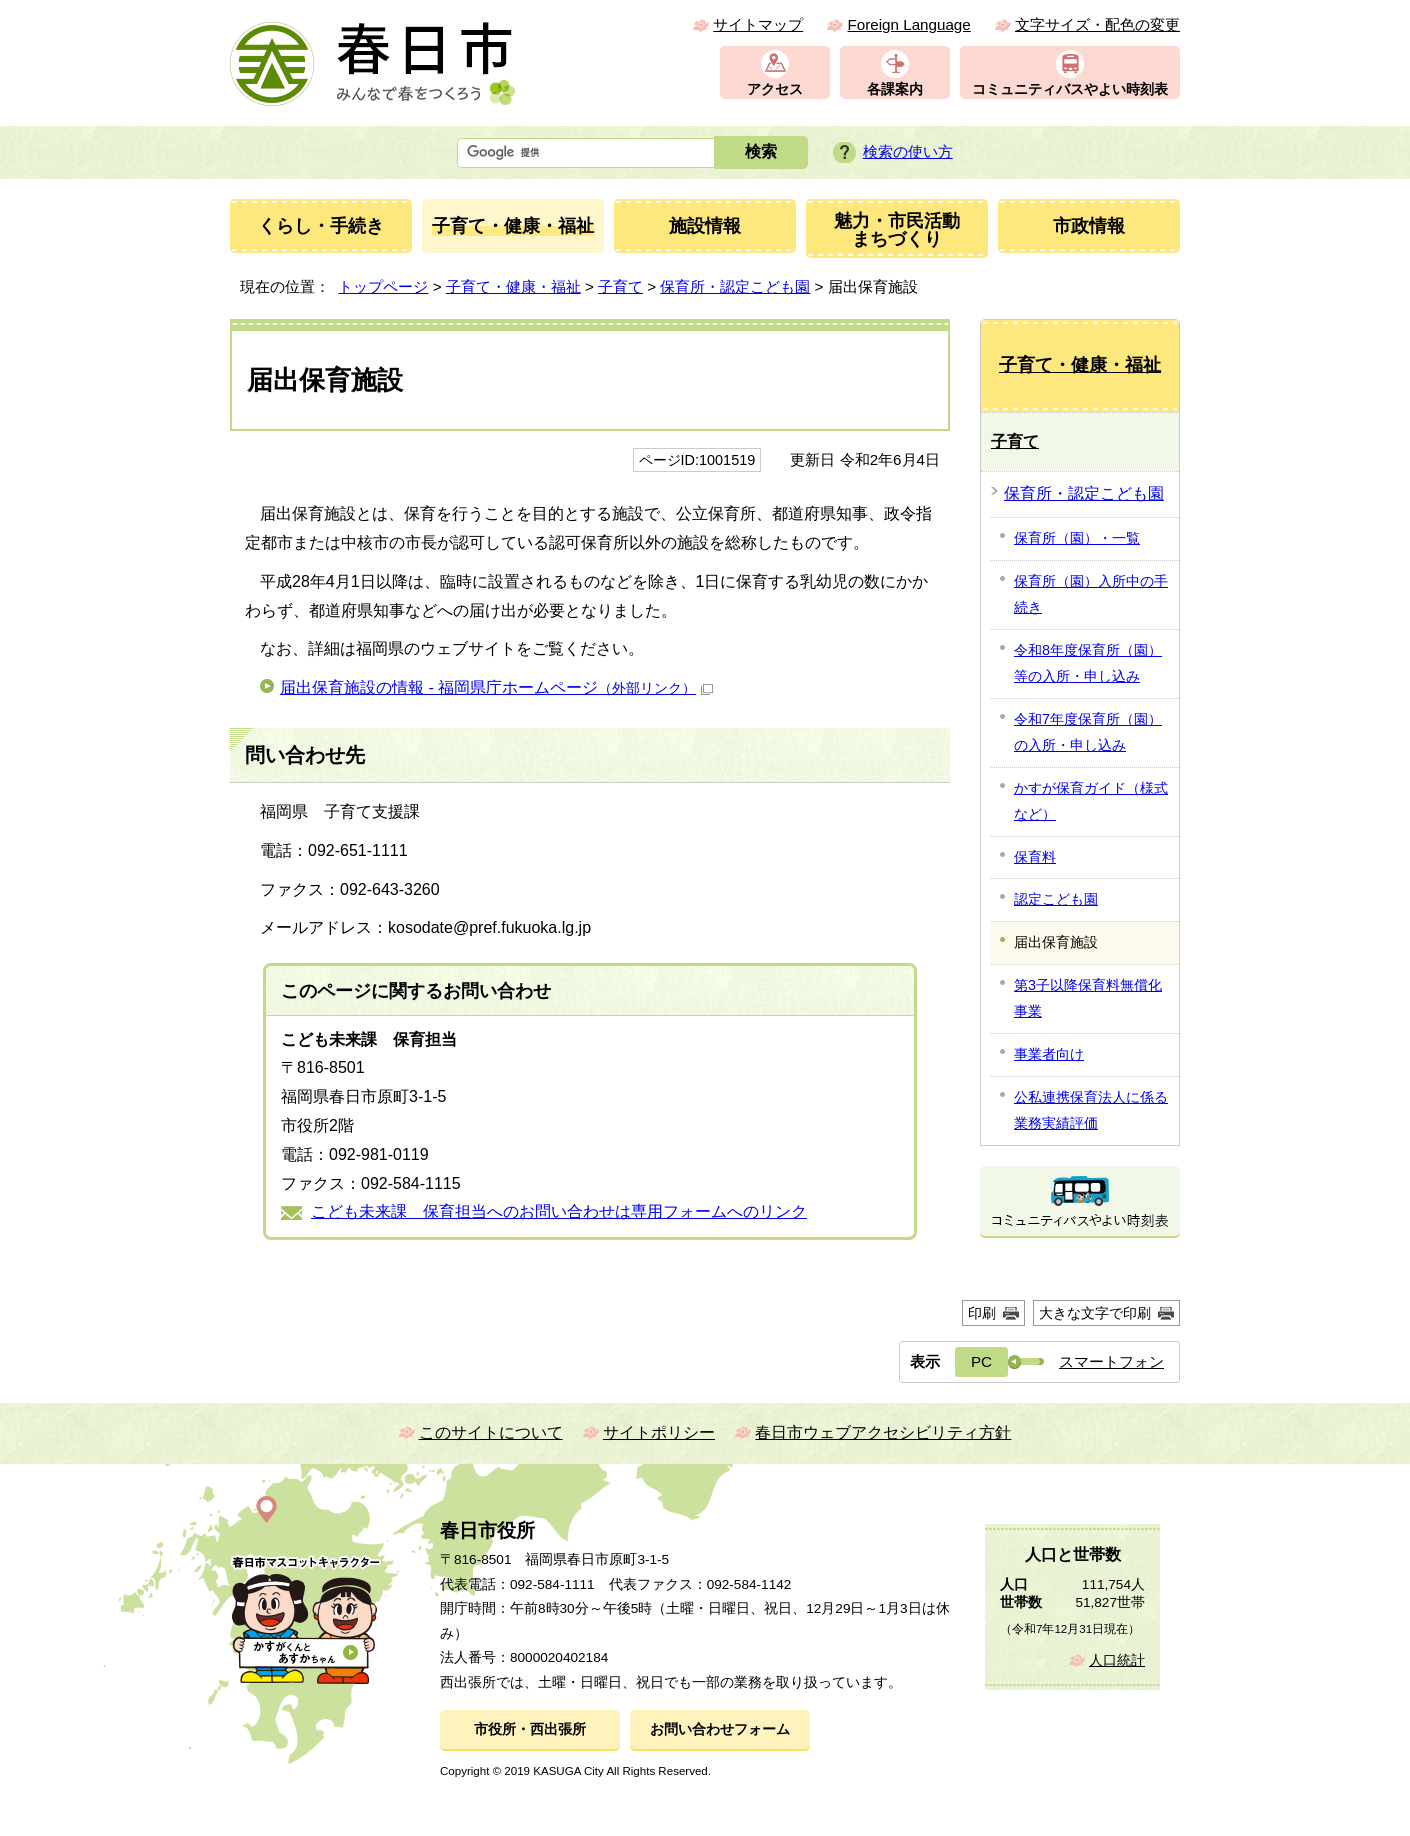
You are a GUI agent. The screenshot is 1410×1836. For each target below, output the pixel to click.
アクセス (775, 89)
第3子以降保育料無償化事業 (1088, 998)
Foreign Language (908, 24)
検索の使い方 (908, 151)
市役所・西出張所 (530, 1729)
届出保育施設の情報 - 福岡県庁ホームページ (496, 687)
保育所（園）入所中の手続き (1091, 594)
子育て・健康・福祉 (513, 286)
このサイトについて (491, 1432)
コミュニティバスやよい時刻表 (1070, 89)
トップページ (383, 286)
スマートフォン (1111, 1361)
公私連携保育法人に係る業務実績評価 (1091, 1110)
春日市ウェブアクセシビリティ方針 (883, 1432)
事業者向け (1049, 1054)
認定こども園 (1056, 899)
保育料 (1035, 857)
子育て (620, 286)
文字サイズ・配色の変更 (1097, 24)
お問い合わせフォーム (720, 1729)
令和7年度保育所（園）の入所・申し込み (1088, 732)
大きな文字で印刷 (1095, 1313)
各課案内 (895, 89)
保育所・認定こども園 (735, 286)
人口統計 (1117, 1660)
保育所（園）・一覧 (1077, 538)
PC (981, 1361)
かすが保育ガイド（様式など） (1091, 801)
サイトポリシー (659, 1432)
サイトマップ (758, 24)
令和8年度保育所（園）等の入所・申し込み (1088, 663)
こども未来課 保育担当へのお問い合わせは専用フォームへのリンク (559, 1211)
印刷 (982, 1313)
